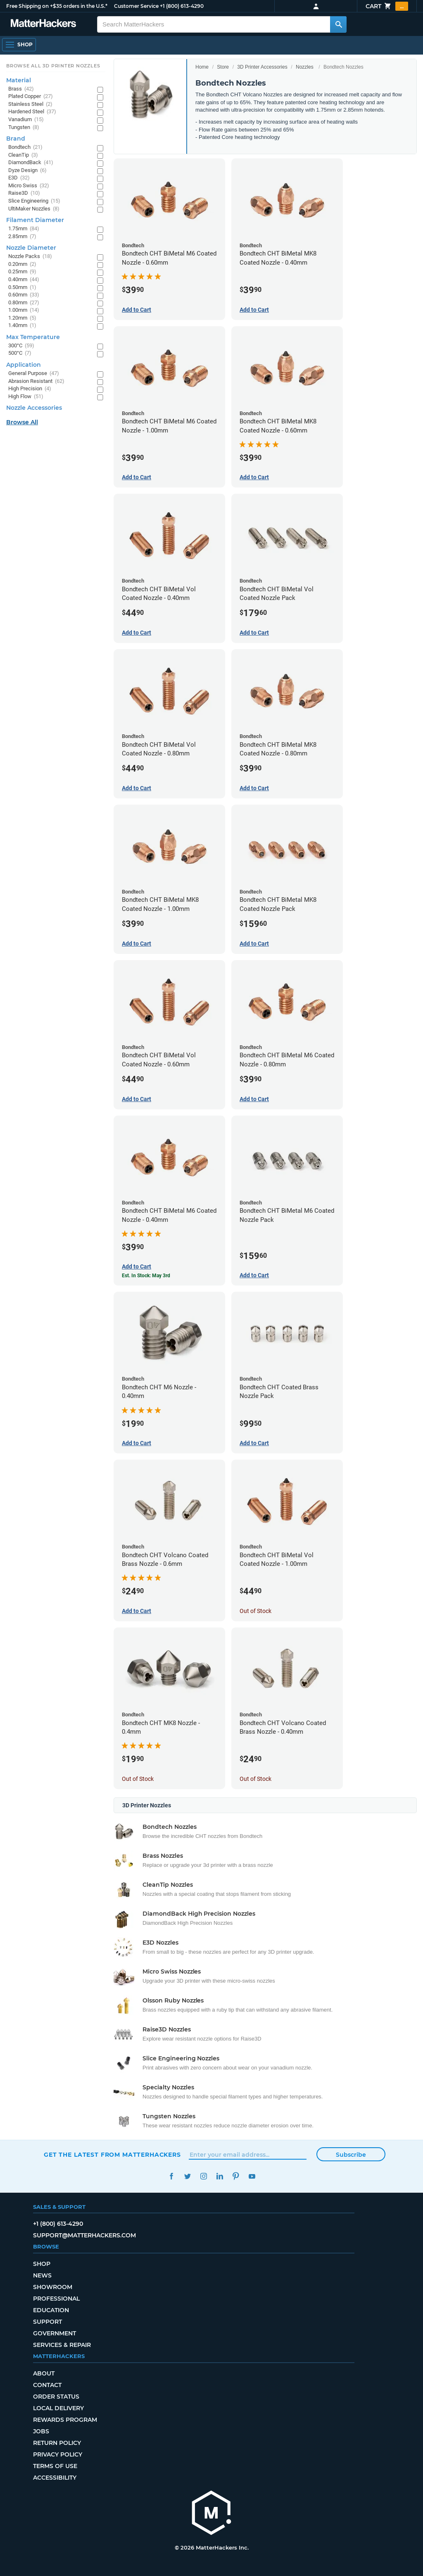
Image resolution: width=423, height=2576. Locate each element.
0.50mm (22, 288)
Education (51, 2310)
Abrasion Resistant (36, 381)
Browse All (22, 422)
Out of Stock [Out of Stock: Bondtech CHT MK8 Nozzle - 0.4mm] (138, 1778)
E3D (19, 178)
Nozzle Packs (30, 256)
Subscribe (351, 2154)
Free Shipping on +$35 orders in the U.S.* (56, 6)
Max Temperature (33, 337)
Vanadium (26, 120)
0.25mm (22, 272)
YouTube (252, 2176)
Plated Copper (30, 96)
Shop (41, 2264)
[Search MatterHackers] (338, 24)
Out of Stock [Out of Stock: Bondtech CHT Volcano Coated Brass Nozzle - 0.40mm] (255, 1778)
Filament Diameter (35, 220)
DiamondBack (30, 163)
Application (23, 364)
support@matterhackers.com (84, 2235)
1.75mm (23, 229)
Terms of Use (55, 2466)
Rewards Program (65, 2419)
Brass (21, 89)
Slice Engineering (34, 201)
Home (202, 67)
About (44, 2373)
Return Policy (57, 2443)
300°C (21, 346)
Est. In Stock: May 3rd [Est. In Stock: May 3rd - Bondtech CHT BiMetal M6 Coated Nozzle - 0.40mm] (146, 1275)
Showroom (52, 2287)
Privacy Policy (57, 2454)
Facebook (171, 2176)
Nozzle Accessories (34, 407)
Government (54, 2333)
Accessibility (54, 2477)
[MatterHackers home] (211, 2514)
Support (47, 2321)
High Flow (25, 397)
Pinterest (235, 2176)
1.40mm (22, 326)
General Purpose (33, 374)
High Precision (29, 389)
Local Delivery (58, 2408)
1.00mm (23, 310)
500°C (19, 353)
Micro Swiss (28, 186)
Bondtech (25, 147)
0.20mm (22, 264)
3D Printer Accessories (262, 67)
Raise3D (24, 193)
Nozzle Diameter (31, 247)
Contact (47, 2385)
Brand (15, 138)
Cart (387, 6)
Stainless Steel (30, 104)
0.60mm (23, 295)
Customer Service (136, 6)
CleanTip (23, 155)
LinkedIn (219, 2176)
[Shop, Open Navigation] (19, 44)
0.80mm (23, 303)
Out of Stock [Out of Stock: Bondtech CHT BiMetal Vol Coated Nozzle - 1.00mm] (255, 1611)
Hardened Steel (32, 112)
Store (223, 67)
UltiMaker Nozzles (33, 209)
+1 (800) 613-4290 (182, 6)
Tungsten (23, 127)
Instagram (203, 2176)
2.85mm (22, 237)
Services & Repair (62, 2345)
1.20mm (22, 318)
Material (18, 80)
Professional (56, 2298)
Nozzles (305, 67)
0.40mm (23, 280)
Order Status (56, 2396)
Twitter (187, 2176)
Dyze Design (27, 170)
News (42, 2275)
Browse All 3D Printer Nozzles (53, 66)
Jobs (41, 2431)
